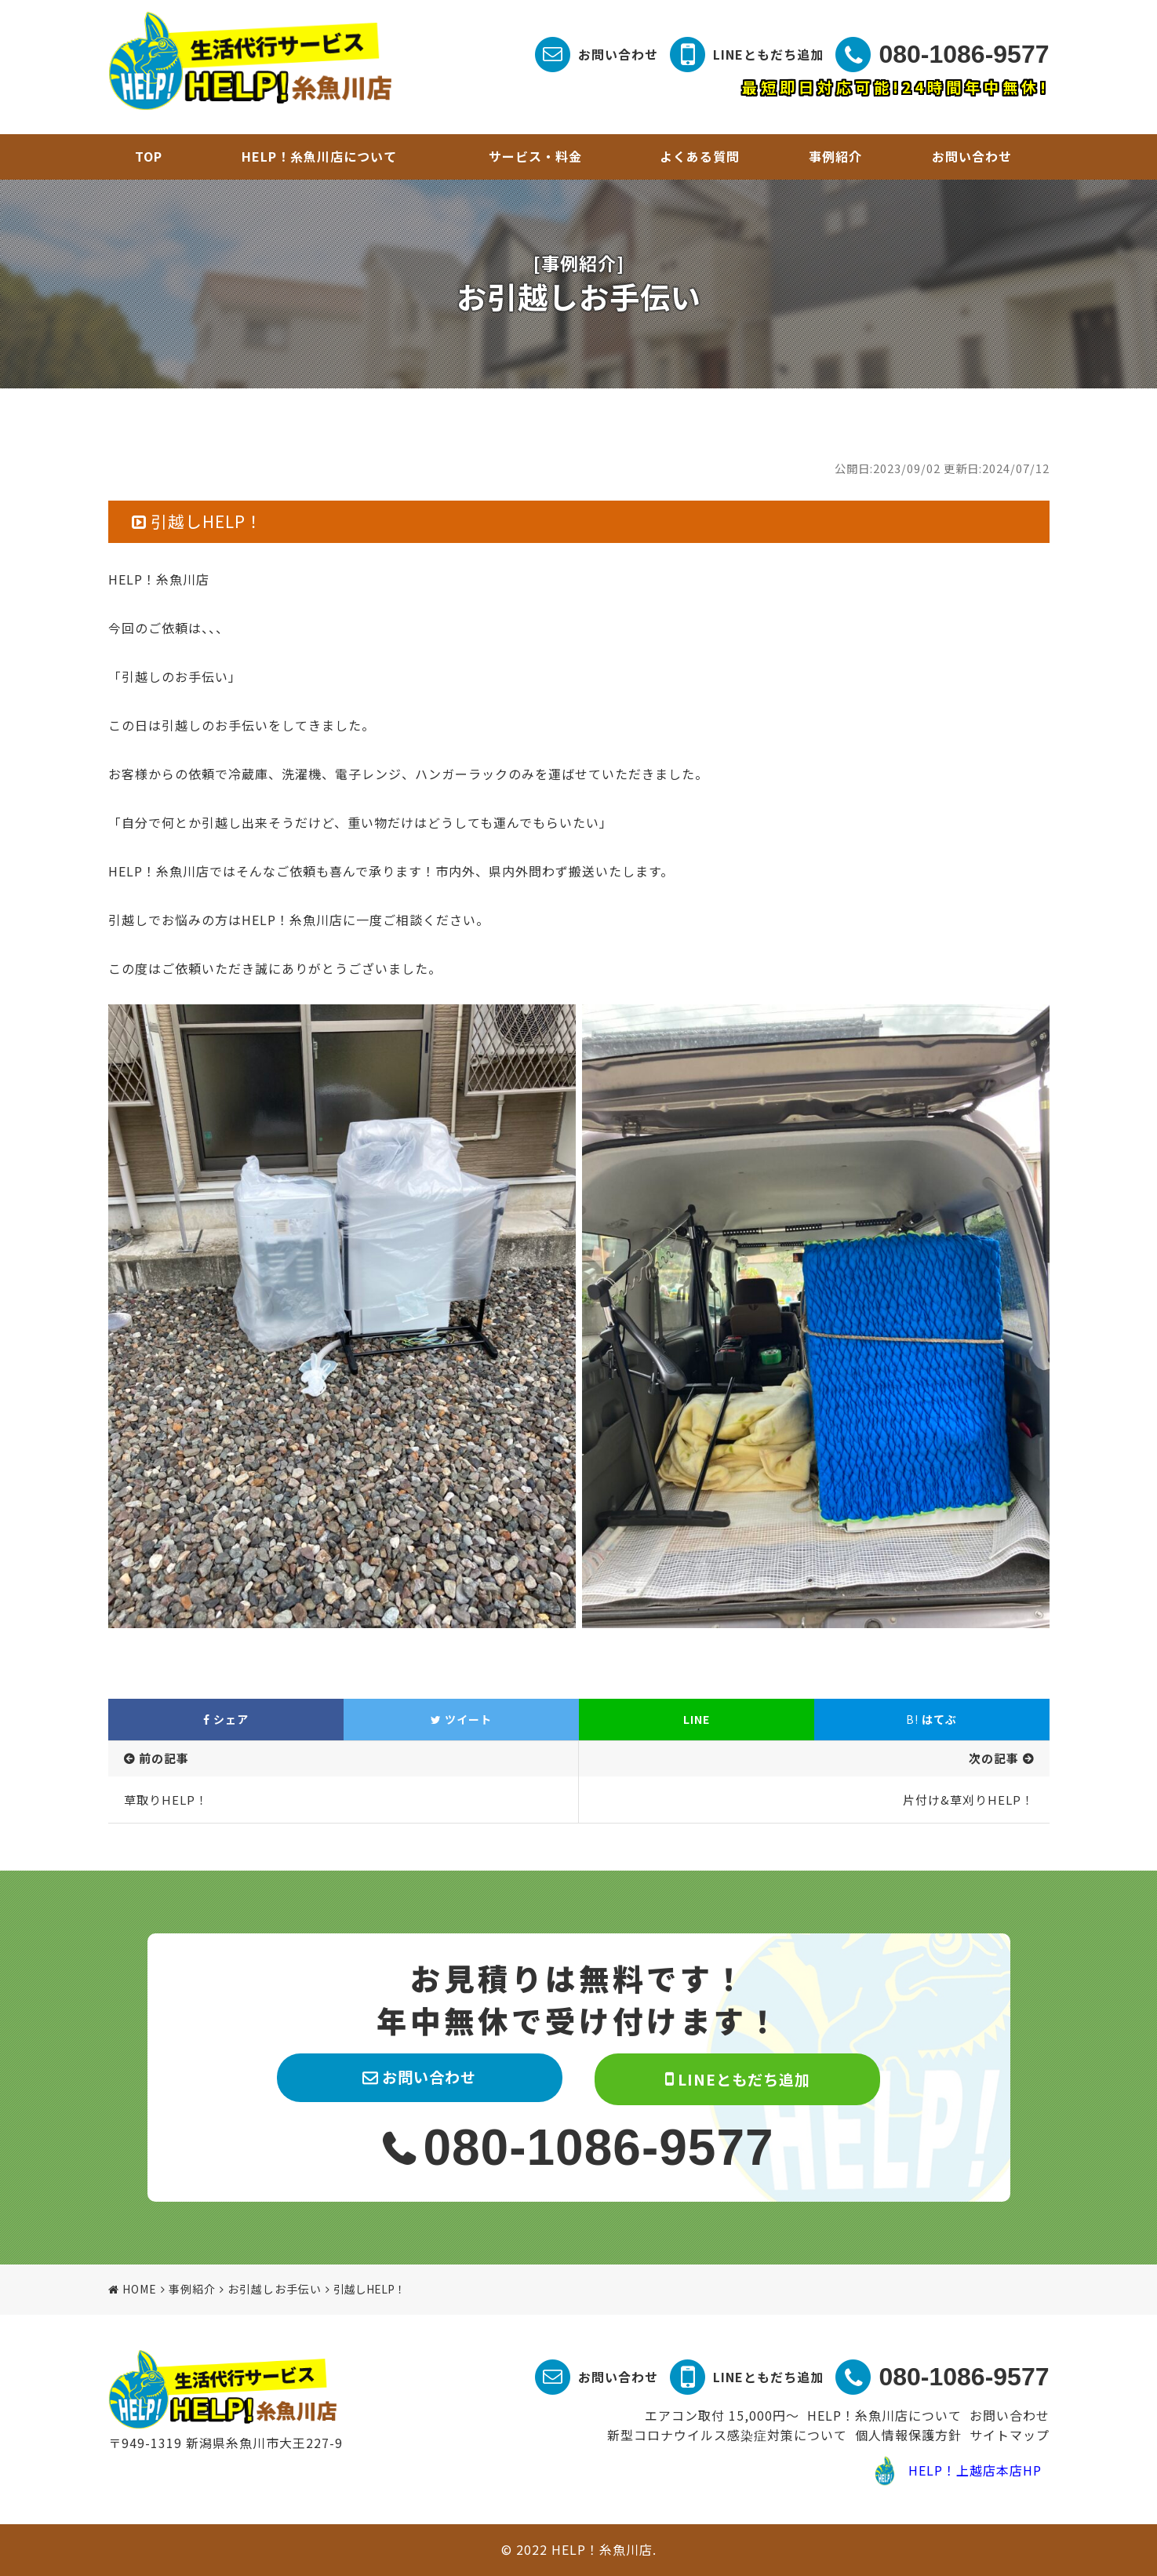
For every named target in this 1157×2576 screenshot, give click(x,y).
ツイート (461, 1719)
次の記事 (994, 1758)
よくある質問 (700, 156)
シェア (226, 1719)
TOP (148, 156)
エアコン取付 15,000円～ (722, 2415)
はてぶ (931, 1719)
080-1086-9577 (964, 54)
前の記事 (164, 1758)
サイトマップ (1010, 2434)
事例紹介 (835, 156)
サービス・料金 (535, 156)
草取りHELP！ (166, 1799)
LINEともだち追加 (768, 54)
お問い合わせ (618, 54)
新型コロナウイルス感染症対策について (727, 2434)
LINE (696, 1719)
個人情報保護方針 (908, 2434)
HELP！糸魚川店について (319, 156)
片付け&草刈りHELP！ (968, 1799)
